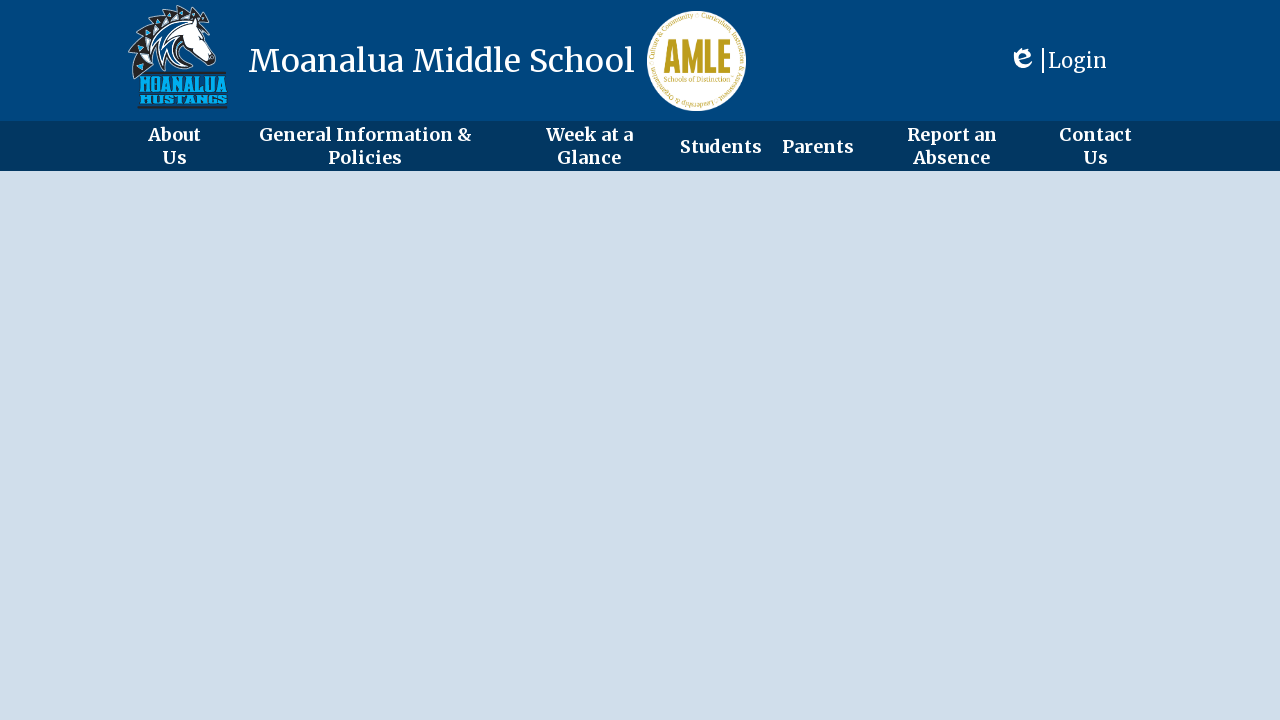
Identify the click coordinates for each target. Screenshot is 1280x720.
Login (1057, 60)
